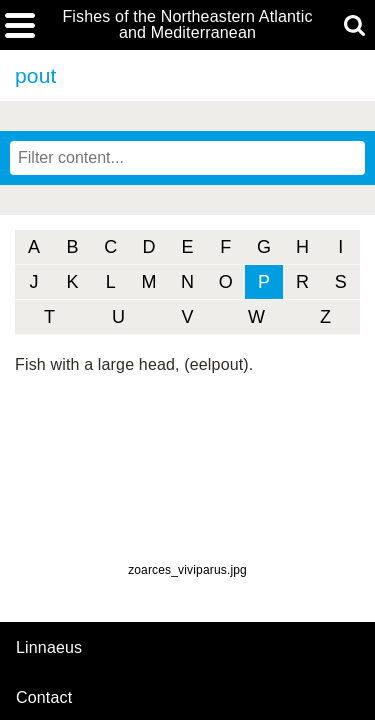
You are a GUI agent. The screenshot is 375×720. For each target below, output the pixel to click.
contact (44, 697)
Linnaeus (49, 648)
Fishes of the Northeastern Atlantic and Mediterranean (187, 25)
